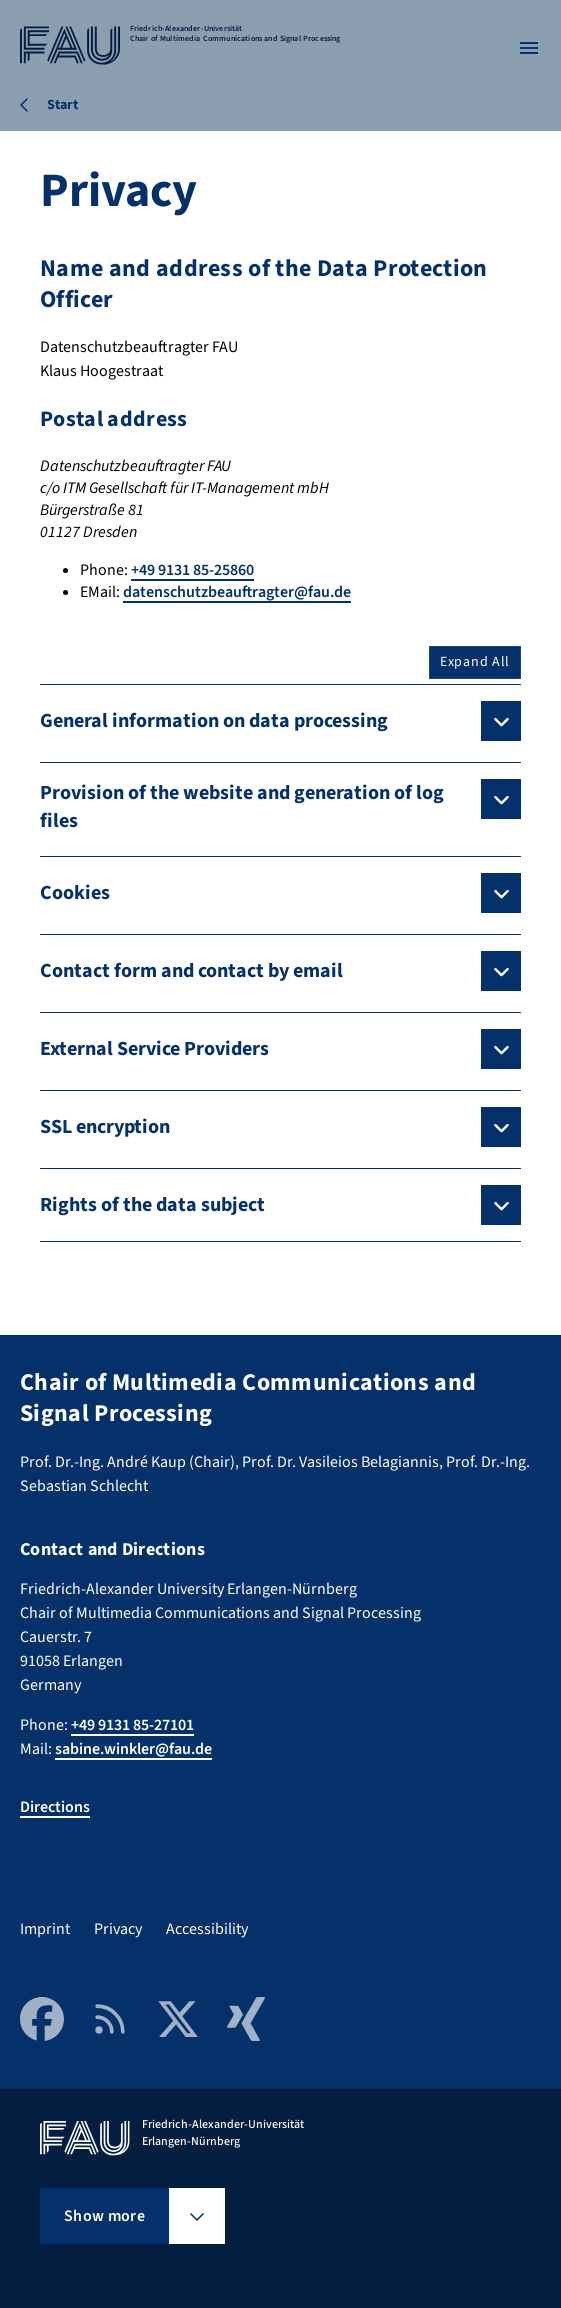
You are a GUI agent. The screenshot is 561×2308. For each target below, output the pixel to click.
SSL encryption (105, 1127)
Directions (55, 1807)
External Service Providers (154, 1049)
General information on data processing (214, 721)
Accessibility (207, 1929)
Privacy (118, 1929)
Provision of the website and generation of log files (242, 807)
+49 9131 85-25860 (192, 570)
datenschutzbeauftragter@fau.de (237, 592)
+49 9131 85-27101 (132, 1725)
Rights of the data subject (152, 1205)
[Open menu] (529, 48)
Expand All (475, 662)
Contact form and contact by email (191, 971)
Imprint (45, 1929)
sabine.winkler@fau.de (133, 1749)
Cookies (75, 893)
